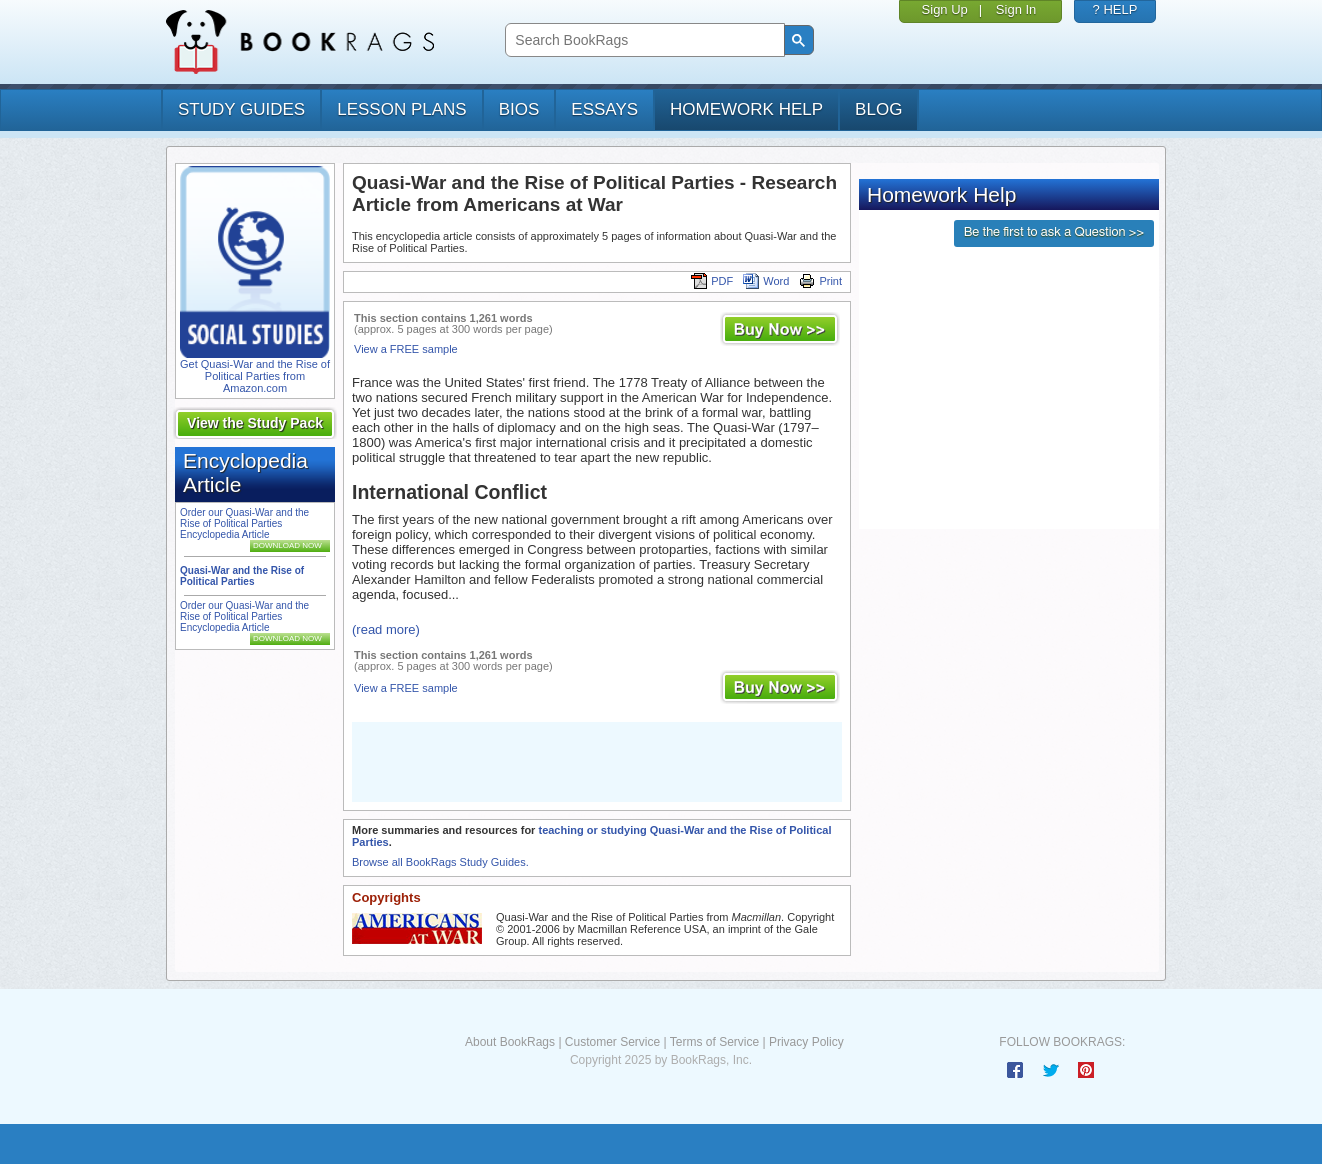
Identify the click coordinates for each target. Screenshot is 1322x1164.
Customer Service (612, 1042)
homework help (746, 109)
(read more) (386, 629)
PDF (712, 281)
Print (820, 281)
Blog (878, 109)
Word (766, 281)
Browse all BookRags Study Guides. (440, 862)
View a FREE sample (406, 349)
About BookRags (510, 1042)
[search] (642, 40)
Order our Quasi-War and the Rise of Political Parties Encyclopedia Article (244, 523)
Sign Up (945, 9)
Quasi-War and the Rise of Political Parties (242, 576)
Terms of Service (714, 1042)
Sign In (1016, 9)
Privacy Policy (806, 1042)
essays (604, 109)
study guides (241, 109)
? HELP (1115, 9)
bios (519, 109)
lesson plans (401, 109)
